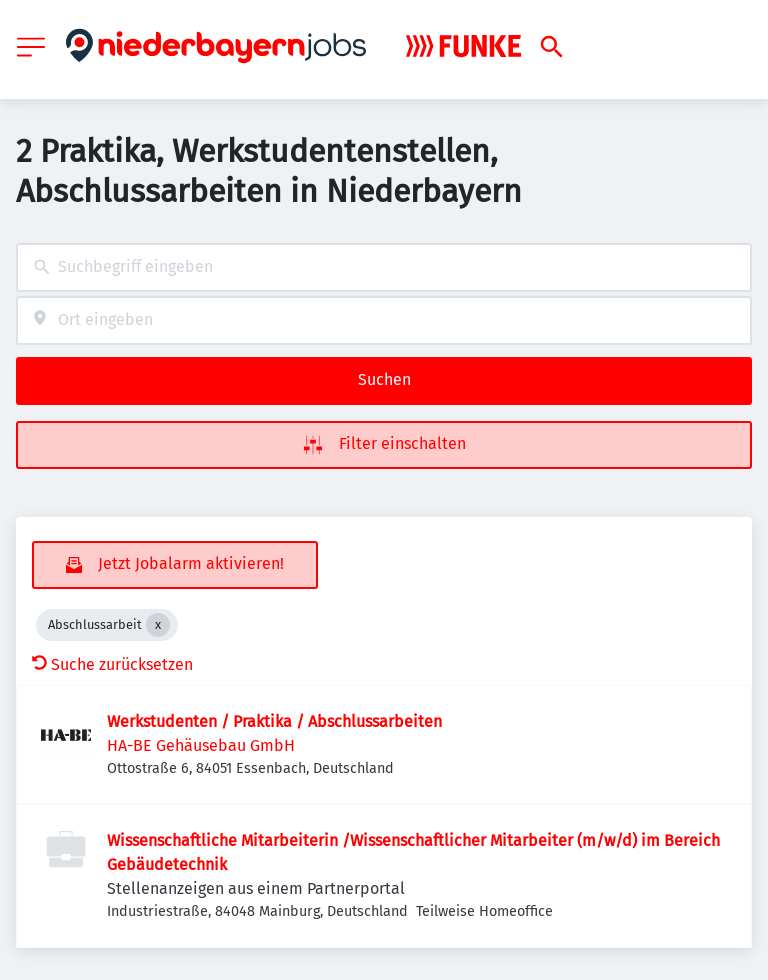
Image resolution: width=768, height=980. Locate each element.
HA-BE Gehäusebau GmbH (201, 745)
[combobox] (384, 267)
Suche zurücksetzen (112, 664)
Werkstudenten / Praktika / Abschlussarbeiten (274, 721)
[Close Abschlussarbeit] (158, 625)
